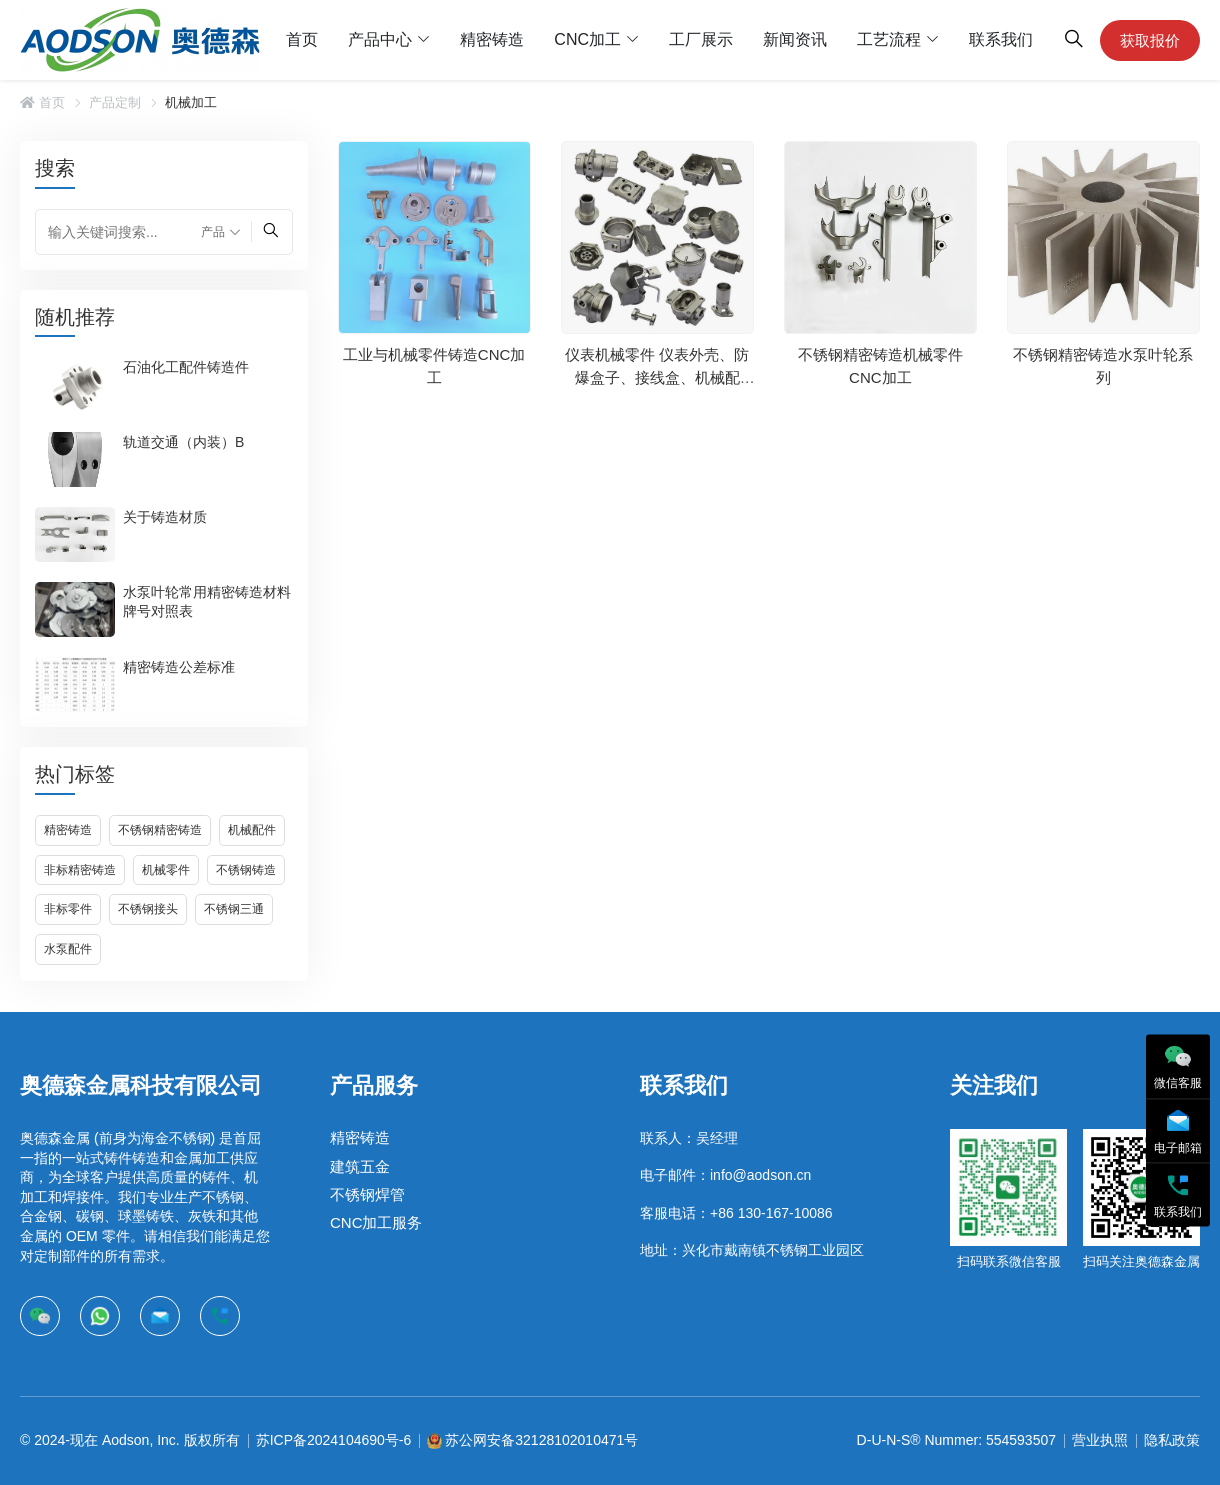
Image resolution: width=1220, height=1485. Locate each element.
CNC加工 (587, 39)
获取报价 (1150, 40)
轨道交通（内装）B (183, 441)
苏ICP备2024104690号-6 (334, 1440)
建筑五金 (360, 1166)
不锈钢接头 (148, 909)
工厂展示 (701, 39)
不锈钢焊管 (367, 1194)
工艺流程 (889, 39)
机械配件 (252, 830)
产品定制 (115, 102)
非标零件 (68, 909)
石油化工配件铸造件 (186, 366)
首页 (302, 39)
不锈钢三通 (234, 909)
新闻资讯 (795, 39)
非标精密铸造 (80, 870)
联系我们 (1001, 39)
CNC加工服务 (376, 1222)
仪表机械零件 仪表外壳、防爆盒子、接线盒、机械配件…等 (657, 377)
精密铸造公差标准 (179, 666)
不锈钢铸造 (246, 870)
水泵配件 (68, 949)
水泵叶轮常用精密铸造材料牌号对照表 (207, 600)
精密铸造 (492, 39)
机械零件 (166, 870)
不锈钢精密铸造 (160, 830)
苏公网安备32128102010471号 (541, 1440)
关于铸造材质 (165, 516)
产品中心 (380, 39)
